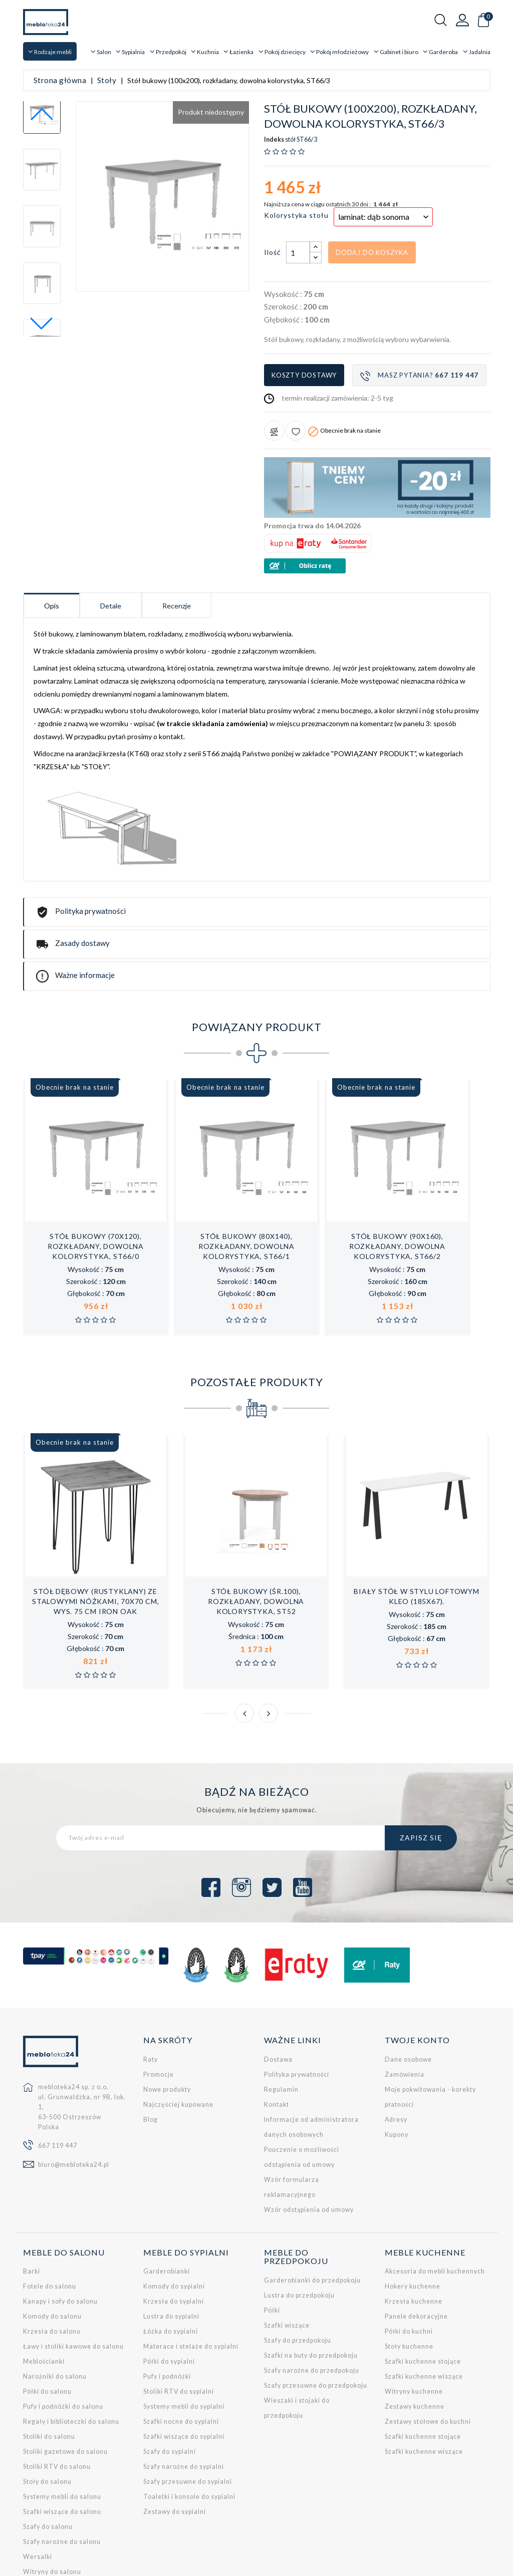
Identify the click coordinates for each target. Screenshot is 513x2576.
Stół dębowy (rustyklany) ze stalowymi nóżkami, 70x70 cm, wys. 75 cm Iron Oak (95, 1531)
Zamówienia (404, 2005)
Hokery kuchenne (412, 2216)
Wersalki (37, 2487)
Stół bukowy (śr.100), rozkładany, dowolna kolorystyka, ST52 (256, 1531)
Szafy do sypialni (169, 2382)
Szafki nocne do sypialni (181, 2352)
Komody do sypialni (174, 2216)
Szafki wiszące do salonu (62, 2442)
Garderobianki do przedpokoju (312, 2210)
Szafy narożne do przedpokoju (311, 2301)
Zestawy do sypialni (174, 2442)
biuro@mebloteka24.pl (73, 2095)
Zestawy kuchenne (414, 2337)
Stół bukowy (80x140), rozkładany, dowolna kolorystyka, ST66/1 (246, 1176)
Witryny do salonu (52, 2502)
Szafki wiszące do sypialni (183, 2367)
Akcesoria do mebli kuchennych (435, 2201)
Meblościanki (44, 2292)
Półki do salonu (47, 2322)
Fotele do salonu (49, 2216)
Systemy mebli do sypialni (183, 2337)
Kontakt (276, 2035)
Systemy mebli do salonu (62, 2427)
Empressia (80, 2562)
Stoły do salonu (47, 2412)
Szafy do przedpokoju (297, 2271)
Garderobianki (166, 2201)
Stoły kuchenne (409, 2277)
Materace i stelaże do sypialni (190, 2277)
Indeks (274, 70)
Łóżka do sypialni (170, 2262)
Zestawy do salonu (53, 2517)
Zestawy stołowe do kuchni (428, 2352)
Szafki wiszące (287, 2256)
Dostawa (278, 1990)
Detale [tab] (110, 536)
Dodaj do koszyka (372, 183)
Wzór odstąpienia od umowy (309, 2140)
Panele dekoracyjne (416, 2246)
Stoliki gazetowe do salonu (65, 2382)
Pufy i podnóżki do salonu (63, 2337)
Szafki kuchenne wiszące (424, 2307)
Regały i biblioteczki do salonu (71, 2352)
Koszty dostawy (304, 305)
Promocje (158, 2005)
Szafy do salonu (48, 2457)
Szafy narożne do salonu (62, 2472)
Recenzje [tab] (176, 536)
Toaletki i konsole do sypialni (189, 2427)
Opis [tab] (51, 536)
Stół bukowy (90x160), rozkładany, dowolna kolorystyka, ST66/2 (397, 1176)
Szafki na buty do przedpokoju (311, 2286)
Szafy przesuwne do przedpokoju (315, 2316)
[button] (42, 254)
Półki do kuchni (409, 2262)
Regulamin (281, 2020)
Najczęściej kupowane (178, 2035)
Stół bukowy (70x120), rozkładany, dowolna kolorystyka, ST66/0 (96, 1176)
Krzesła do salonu (52, 2262)
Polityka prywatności (296, 2005)
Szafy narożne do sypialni (183, 2397)
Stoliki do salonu (49, 2367)
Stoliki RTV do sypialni (178, 2322)
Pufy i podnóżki (167, 2307)
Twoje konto (417, 1970)
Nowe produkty (167, 2020)
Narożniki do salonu (55, 2307)
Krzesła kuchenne (413, 2231)
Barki (31, 2201)
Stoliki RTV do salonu (57, 2397)
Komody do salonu (52, 2246)
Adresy (396, 2050)
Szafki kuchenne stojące (423, 2292)
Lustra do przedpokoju (299, 2225)
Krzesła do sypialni (173, 2231)
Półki (272, 2240)
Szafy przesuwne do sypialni (187, 2412)
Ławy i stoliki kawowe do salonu (73, 2277)
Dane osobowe (408, 1990)
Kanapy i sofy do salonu (60, 2231)
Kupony (396, 2065)
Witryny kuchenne (414, 2322)
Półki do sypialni (169, 2292)
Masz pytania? (419, 305)
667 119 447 (57, 2076)
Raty (150, 1990)
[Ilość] (298, 183)
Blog (150, 2050)
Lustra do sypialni (171, 2246)
